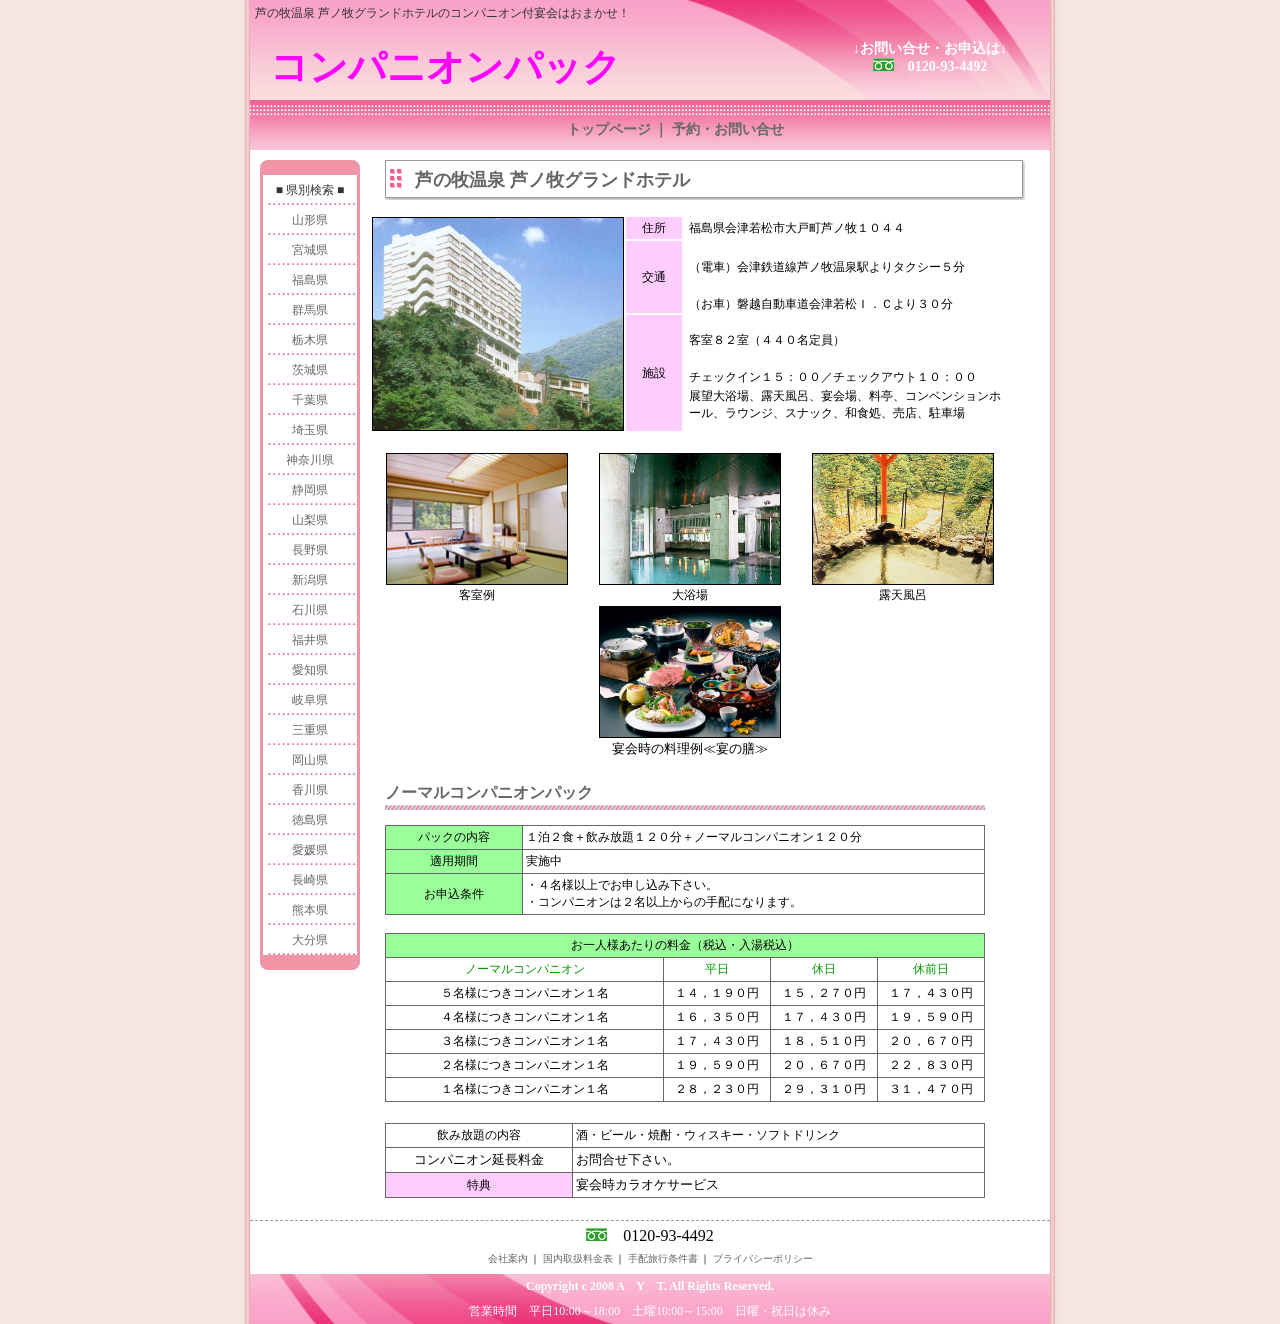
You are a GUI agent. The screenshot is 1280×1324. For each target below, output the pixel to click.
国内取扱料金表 (578, 1258)
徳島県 (310, 820)
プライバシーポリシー (763, 1258)
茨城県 (310, 370)
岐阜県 (310, 700)
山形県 (310, 220)
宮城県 (310, 250)
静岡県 (310, 490)
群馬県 (310, 310)
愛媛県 (310, 850)
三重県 (310, 730)
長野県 (310, 550)
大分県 (310, 940)
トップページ (609, 129)
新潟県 (310, 580)
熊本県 (310, 910)
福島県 (310, 280)
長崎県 (310, 880)
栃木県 (310, 340)
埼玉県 (310, 430)
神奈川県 (310, 460)
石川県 (310, 610)
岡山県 (310, 760)
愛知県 (310, 670)
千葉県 (310, 400)
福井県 (310, 640)
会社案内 (508, 1258)
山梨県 (310, 520)
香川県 (310, 790)
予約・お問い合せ (728, 129)
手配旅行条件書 (663, 1258)
